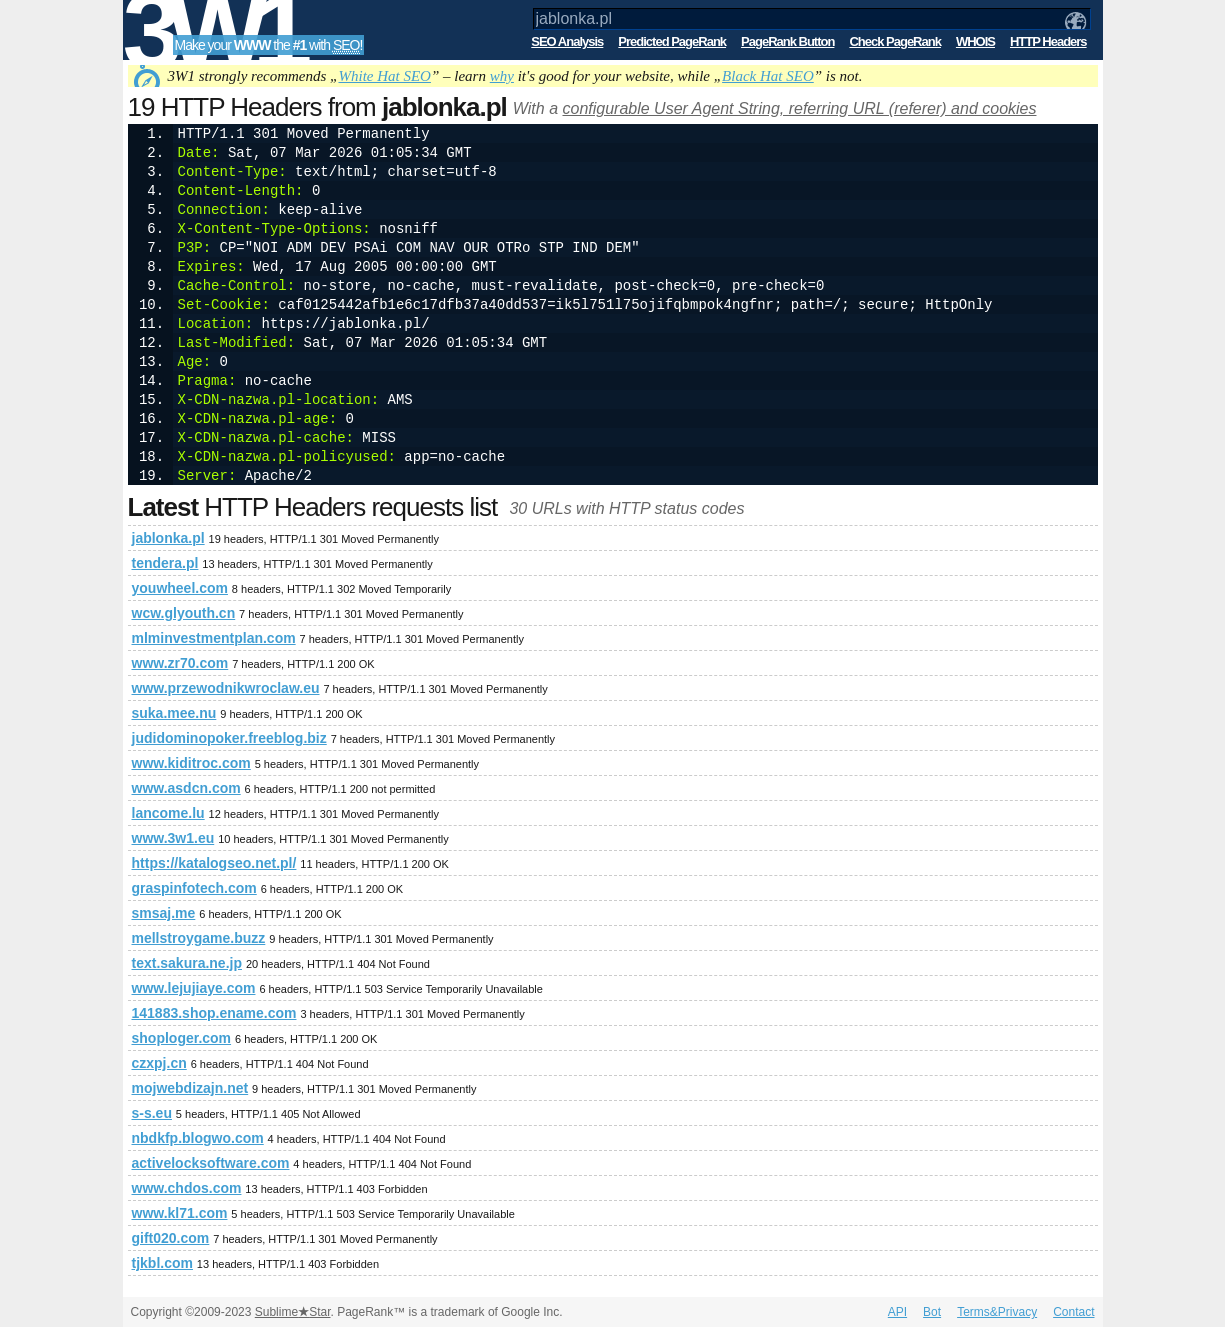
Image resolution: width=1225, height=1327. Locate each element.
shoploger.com (182, 1038)
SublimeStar (293, 1312)
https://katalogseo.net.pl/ (214, 863)
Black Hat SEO (768, 76)
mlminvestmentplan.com (214, 638)
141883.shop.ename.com (214, 1013)
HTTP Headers (1048, 41)
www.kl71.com (180, 1213)
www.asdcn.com (186, 788)
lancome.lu (168, 813)
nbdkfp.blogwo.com (198, 1138)
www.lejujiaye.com (194, 988)
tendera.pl (165, 563)
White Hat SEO (384, 76)
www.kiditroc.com (191, 763)
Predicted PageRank (672, 41)
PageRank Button (787, 41)
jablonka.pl (168, 538)
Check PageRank (895, 41)
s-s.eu (152, 1113)
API (897, 1312)
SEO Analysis (567, 41)
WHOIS (975, 41)
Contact (1073, 1312)
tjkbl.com (162, 1263)
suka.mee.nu (174, 713)
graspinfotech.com (194, 888)
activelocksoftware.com (211, 1163)
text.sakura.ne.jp (187, 963)
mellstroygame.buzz (199, 938)
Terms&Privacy (997, 1312)
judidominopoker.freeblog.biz (229, 738)
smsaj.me (164, 913)
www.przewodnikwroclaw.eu (226, 688)
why (502, 76)
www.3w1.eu (173, 838)
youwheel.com (180, 588)
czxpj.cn (159, 1063)
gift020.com (171, 1238)
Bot (932, 1312)
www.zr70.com (180, 663)
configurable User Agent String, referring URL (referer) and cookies (799, 108)
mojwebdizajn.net (190, 1088)
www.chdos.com (187, 1188)
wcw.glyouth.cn (184, 613)
